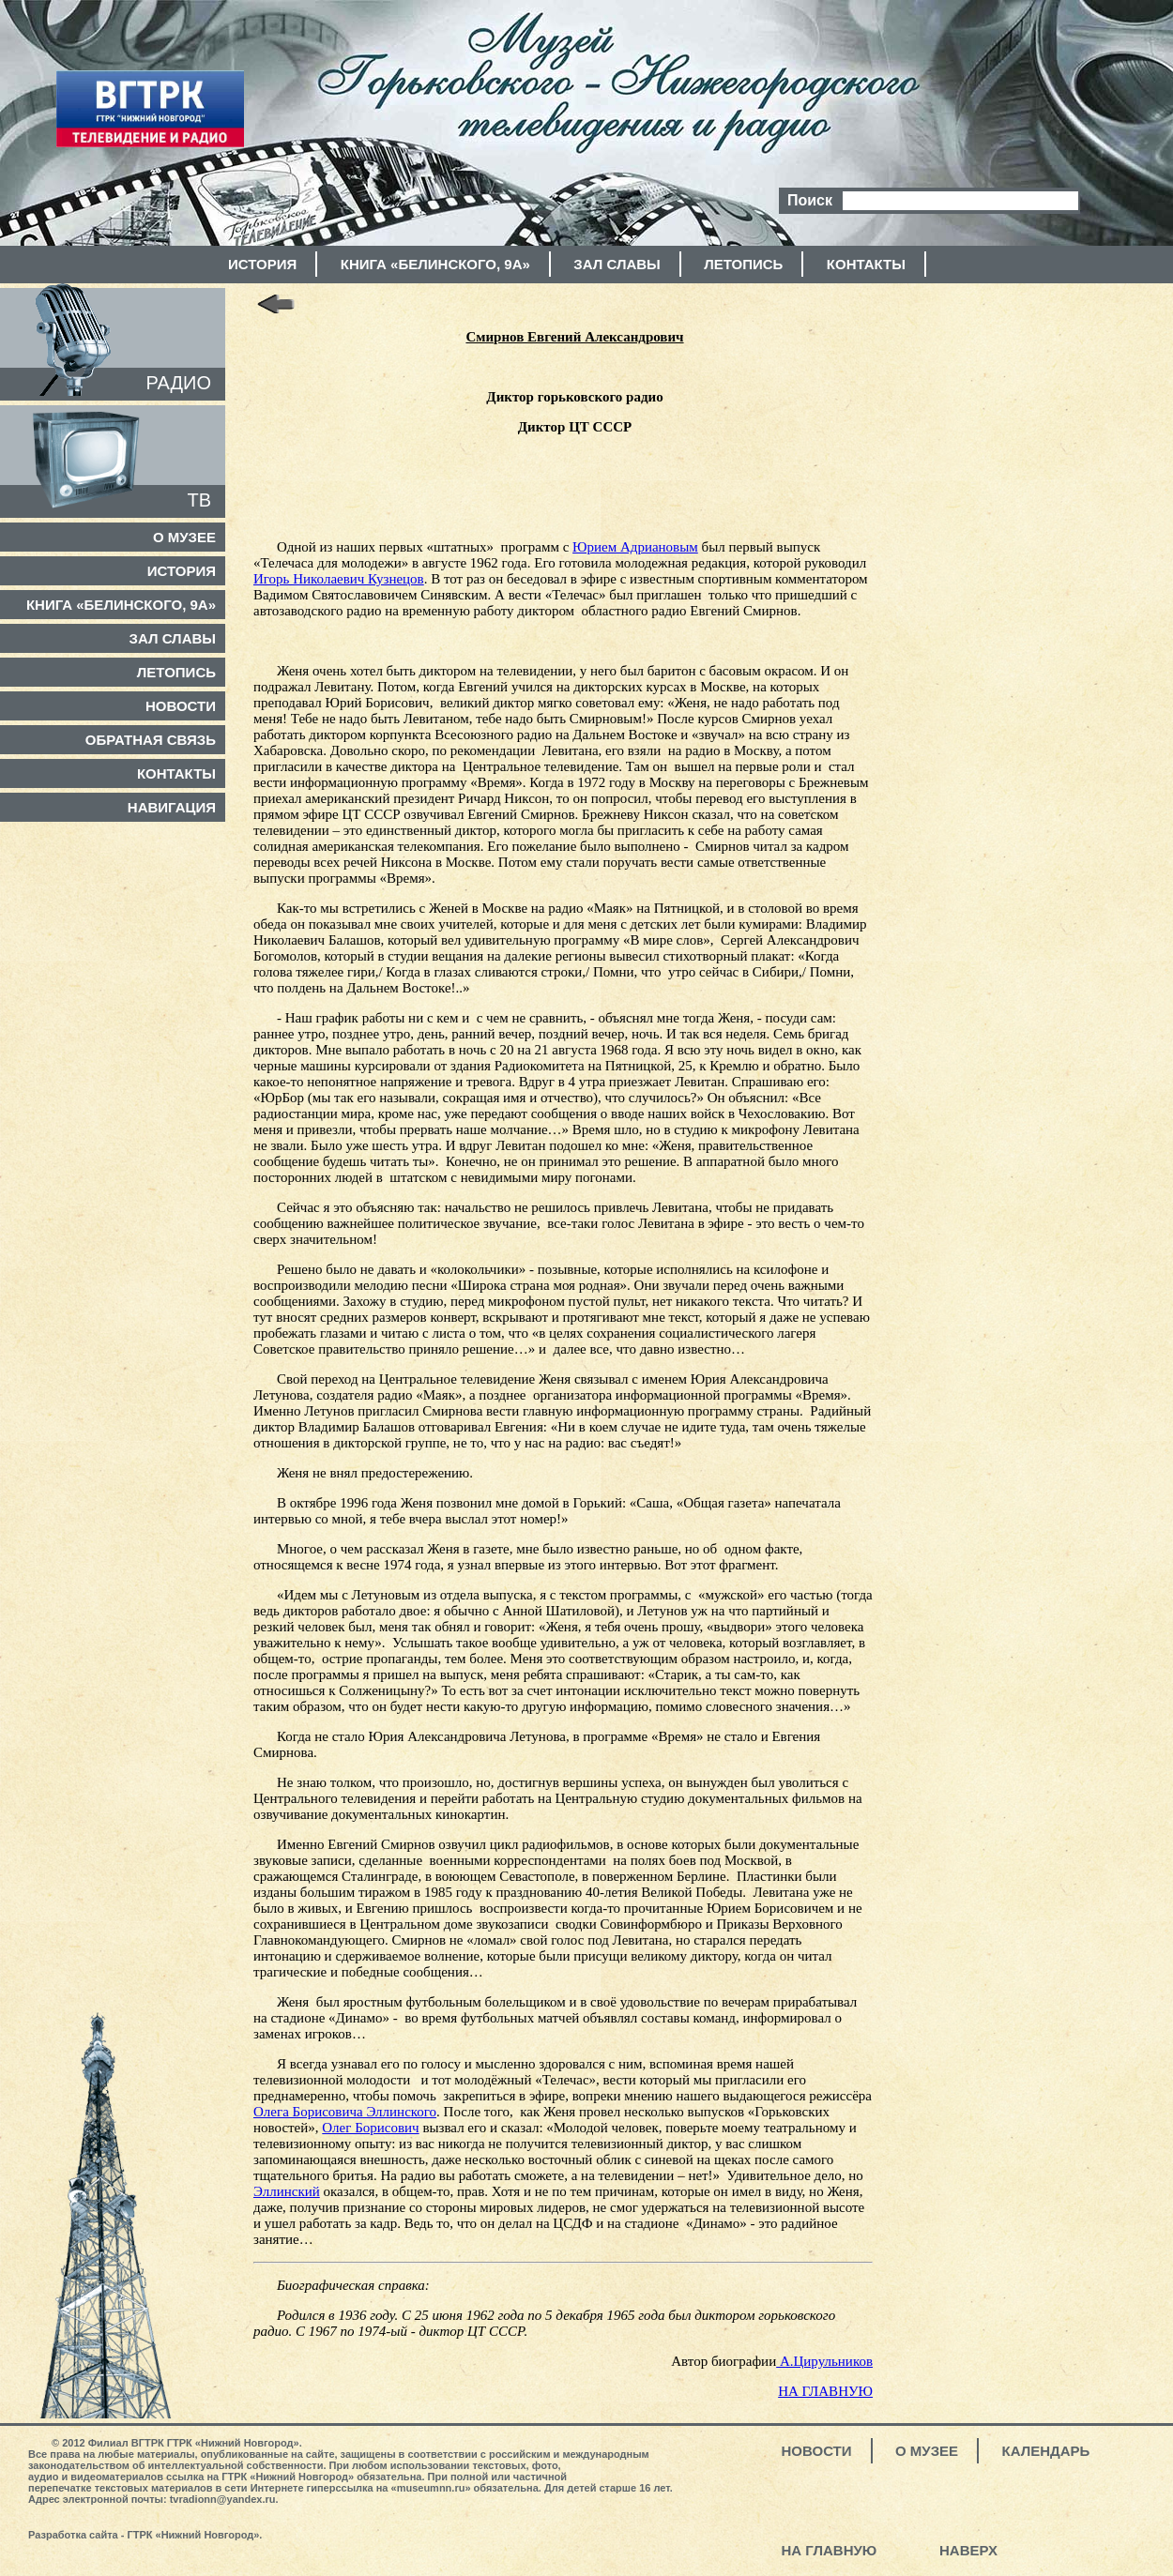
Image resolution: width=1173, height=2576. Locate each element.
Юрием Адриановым (635, 546)
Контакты (866, 264)
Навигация (172, 807)
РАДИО (178, 382)
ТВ (199, 500)
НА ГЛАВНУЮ (825, 2391)
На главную (829, 2550)
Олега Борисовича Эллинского (344, 2111)
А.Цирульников (824, 2361)
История (262, 264)
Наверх (968, 2550)
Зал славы (616, 264)
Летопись (743, 264)
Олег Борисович (370, 2127)
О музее (184, 537)
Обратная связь (150, 740)
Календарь (1046, 2451)
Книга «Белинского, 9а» (435, 264)
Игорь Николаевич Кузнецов (338, 578)
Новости (180, 706)
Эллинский (286, 2191)
